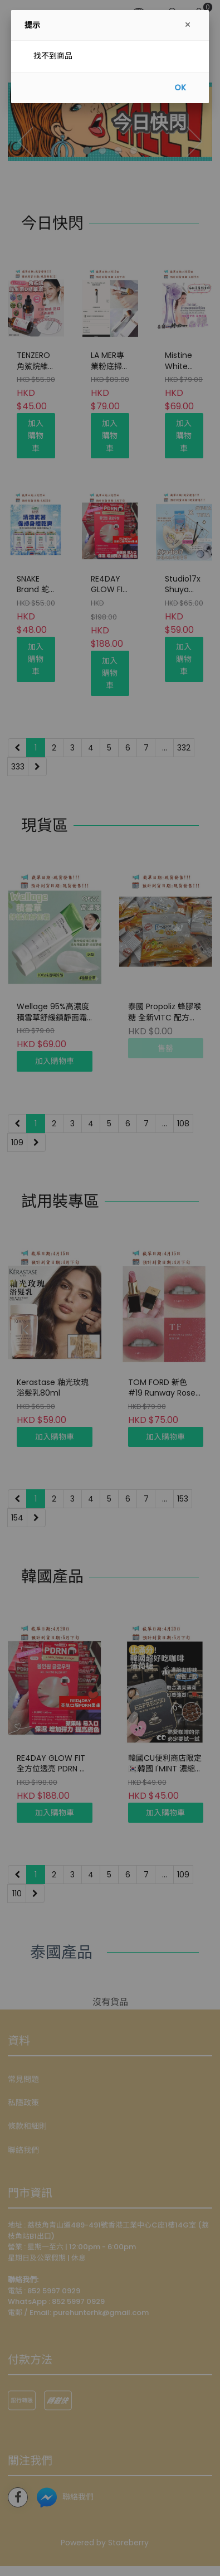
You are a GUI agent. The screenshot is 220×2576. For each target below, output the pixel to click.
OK (180, 87)
